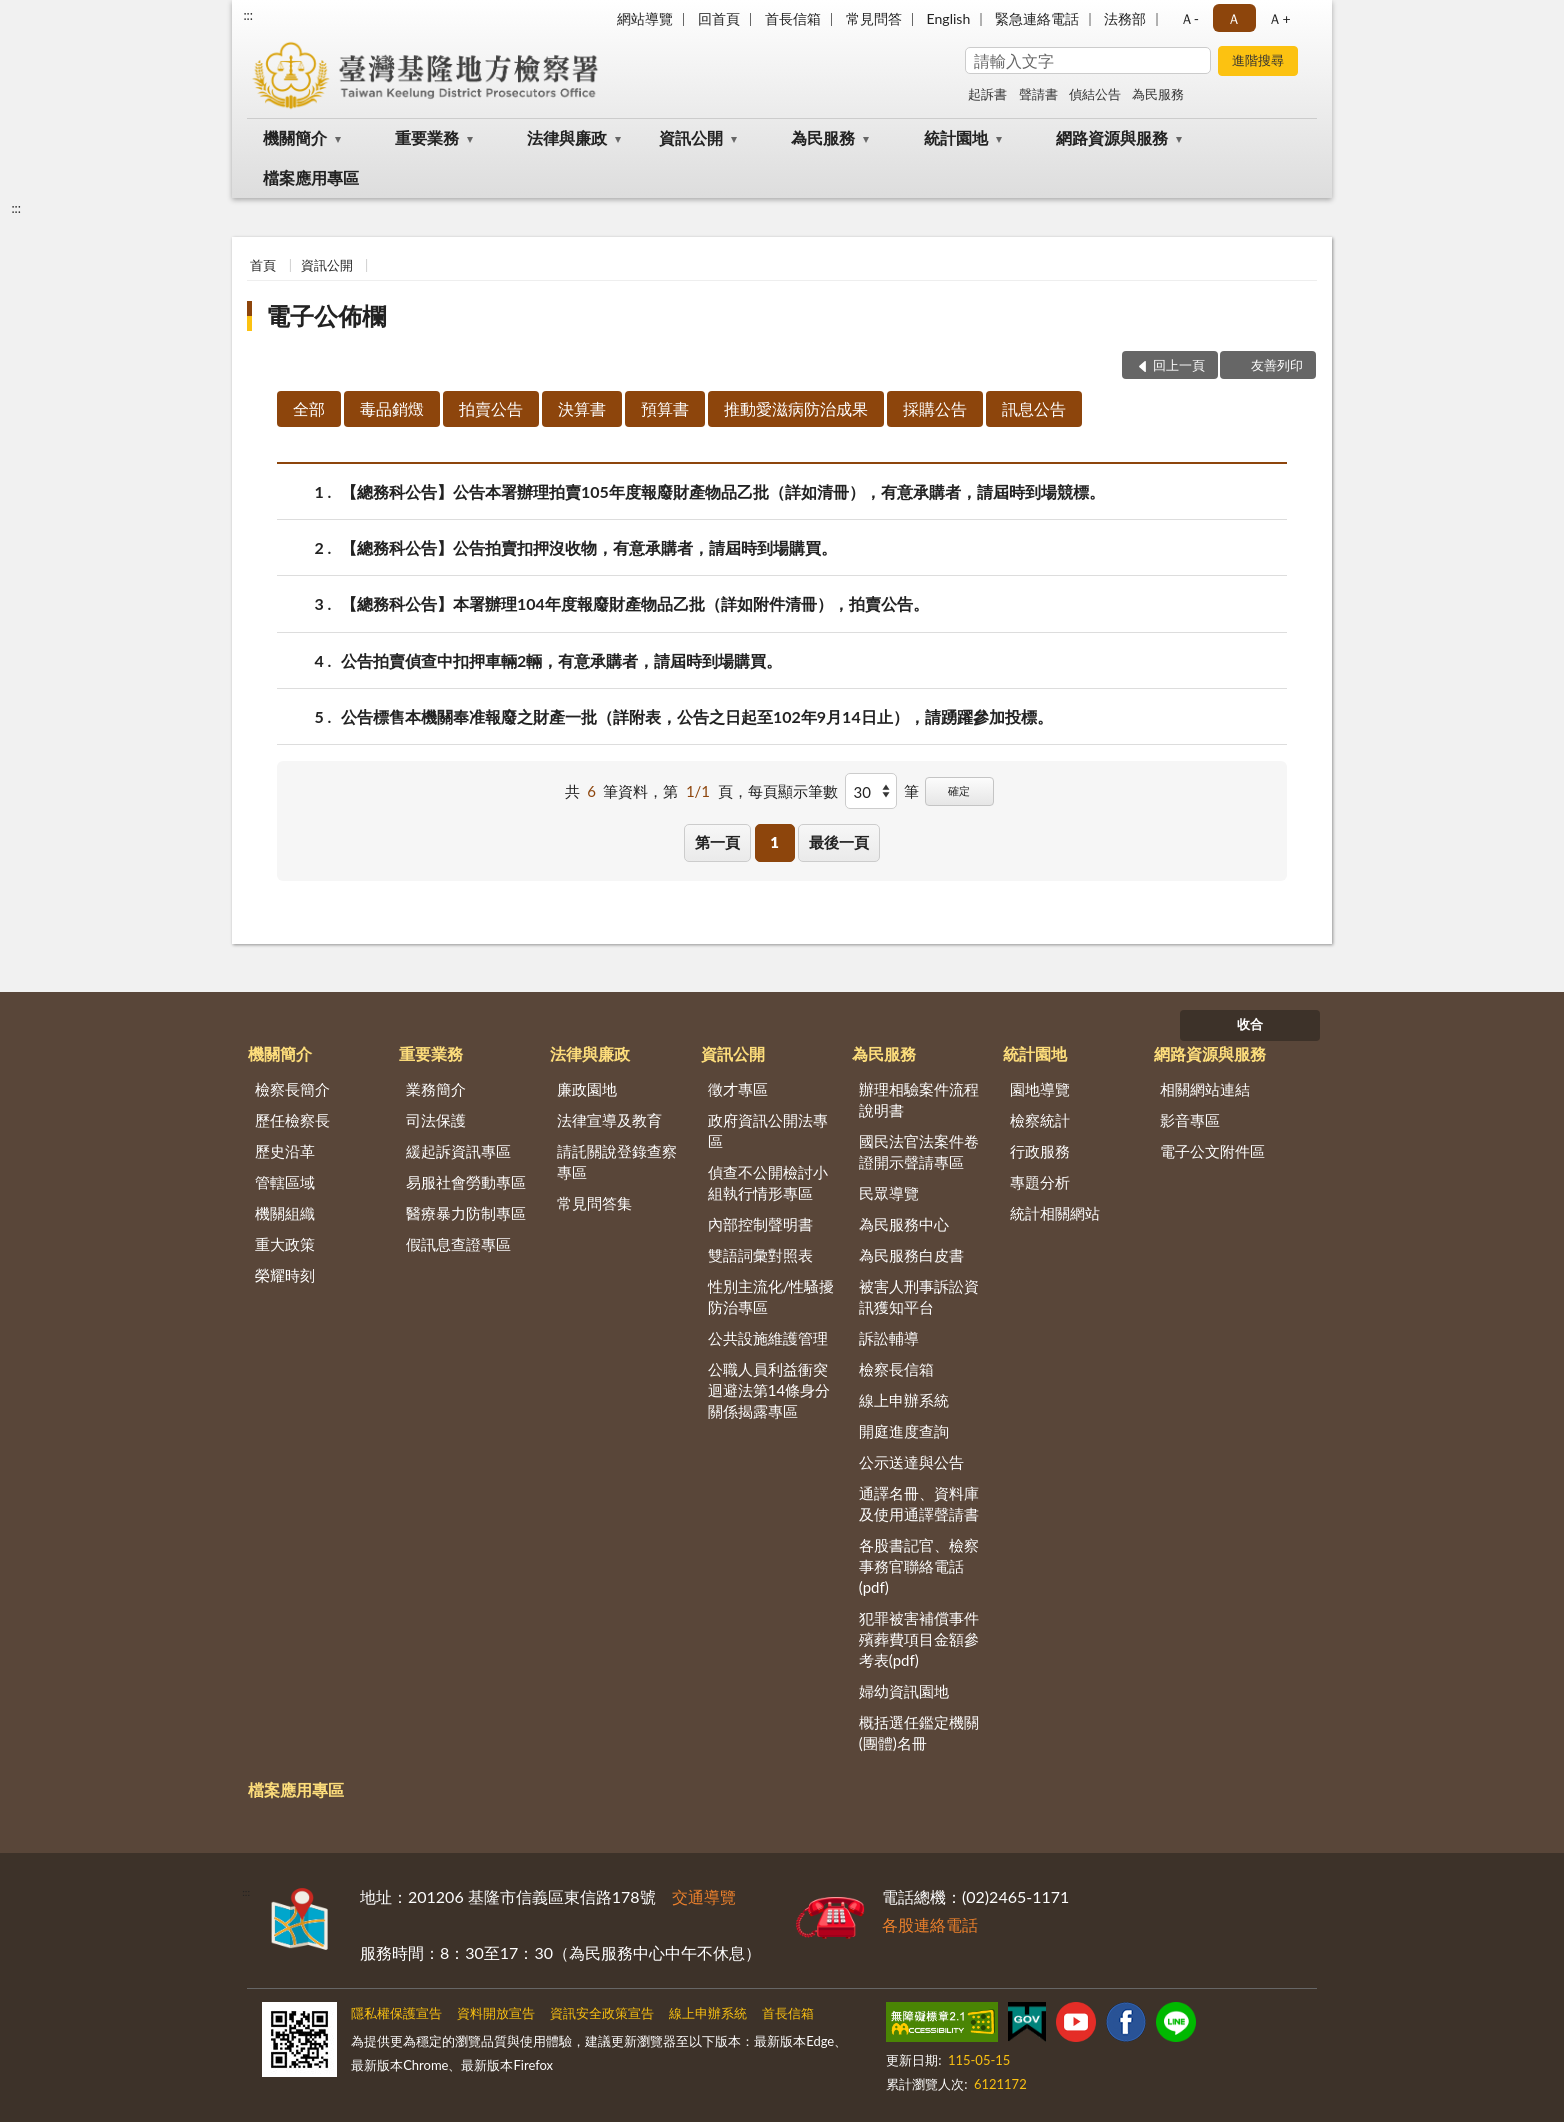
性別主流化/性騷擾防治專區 (771, 1296)
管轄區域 (285, 1182)
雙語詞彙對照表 (760, 1255)
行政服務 (1040, 1151)
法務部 (1125, 18)
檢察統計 (1040, 1120)
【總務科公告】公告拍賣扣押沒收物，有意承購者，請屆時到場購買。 (589, 547)
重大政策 (285, 1244)
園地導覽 (1040, 1089)
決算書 (582, 408)
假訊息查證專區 (458, 1244)
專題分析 (1040, 1182)
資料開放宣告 (496, 2013)
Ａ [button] (1234, 18)
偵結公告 (1095, 94)
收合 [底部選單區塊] (1250, 1024)
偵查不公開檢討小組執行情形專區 (768, 1182)
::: (248, 15)
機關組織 (285, 1213)
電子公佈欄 (326, 315)
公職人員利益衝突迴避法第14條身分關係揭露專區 (769, 1390)
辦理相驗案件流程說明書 (919, 1099)
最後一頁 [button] (839, 842)
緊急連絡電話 (1037, 18)
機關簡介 (295, 137)
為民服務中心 (904, 1224)
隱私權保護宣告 (396, 2013)
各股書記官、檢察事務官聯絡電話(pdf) (919, 1566)
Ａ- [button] (1189, 18)
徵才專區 (738, 1089)
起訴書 (987, 94)
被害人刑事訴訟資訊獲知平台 (919, 1296)
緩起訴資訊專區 (458, 1151)
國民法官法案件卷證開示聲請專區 (919, 1151)
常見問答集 (594, 1203)
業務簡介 (436, 1089)
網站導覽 (645, 18)
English (949, 18)
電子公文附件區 (1212, 1151)
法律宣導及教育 (609, 1120)
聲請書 (1038, 94)
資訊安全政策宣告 (602, 2013)
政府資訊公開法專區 (768, 1130)
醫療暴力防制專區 (466, 1213)
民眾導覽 (889, 1193)
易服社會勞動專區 (466, 1182)
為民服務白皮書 (911, 1255)
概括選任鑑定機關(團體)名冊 (919, 1732)
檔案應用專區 (311, 177)
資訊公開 (691, 137)
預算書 (665, 408)
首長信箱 (793, 18)
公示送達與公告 (911, 1462)
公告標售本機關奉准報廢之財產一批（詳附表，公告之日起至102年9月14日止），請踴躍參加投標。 (697, 716)
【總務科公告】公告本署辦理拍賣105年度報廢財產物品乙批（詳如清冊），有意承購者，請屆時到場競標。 (723, 491)
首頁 (263, 265)
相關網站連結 (1205, 1089)
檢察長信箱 (896, 1369)
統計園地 (956, 137)
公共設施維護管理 (768, 1338)
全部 (309, 408)
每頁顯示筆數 (793, 791)
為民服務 (1158, 94)
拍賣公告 (491, 408)
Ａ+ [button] (1279, 18)
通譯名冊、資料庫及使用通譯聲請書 (919, 1503)
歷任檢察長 (292, 1120)
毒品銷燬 (392, 408)
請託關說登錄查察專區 (617, 1161)
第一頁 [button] (717, 842)
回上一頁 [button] (1179, 365)
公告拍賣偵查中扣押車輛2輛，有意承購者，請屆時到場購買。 (561, 660)
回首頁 (719, 18)
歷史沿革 (285, 1151)
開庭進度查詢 (904, 1431)
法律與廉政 (567, 137)
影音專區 (1190, 1120)
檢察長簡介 (292, 1089)
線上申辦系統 (904, 1400)
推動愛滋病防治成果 (796, 408)
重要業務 (427, 137)
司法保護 (436, 1120)
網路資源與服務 (1112, 137)
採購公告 (935, 408)
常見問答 (874, 18)
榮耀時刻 (285, 1275)
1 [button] (774, 842)
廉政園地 (587, 1089)
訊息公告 (1034, 408)
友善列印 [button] (1277, 365)
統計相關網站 (1055, 1213)
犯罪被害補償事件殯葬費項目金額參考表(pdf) (919, 1639)
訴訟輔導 (889, 1338)
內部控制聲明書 (760, 1224)
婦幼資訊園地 (904, 1691)
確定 (959, 790)
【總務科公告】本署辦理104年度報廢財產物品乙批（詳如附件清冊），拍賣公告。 (635, 603)
